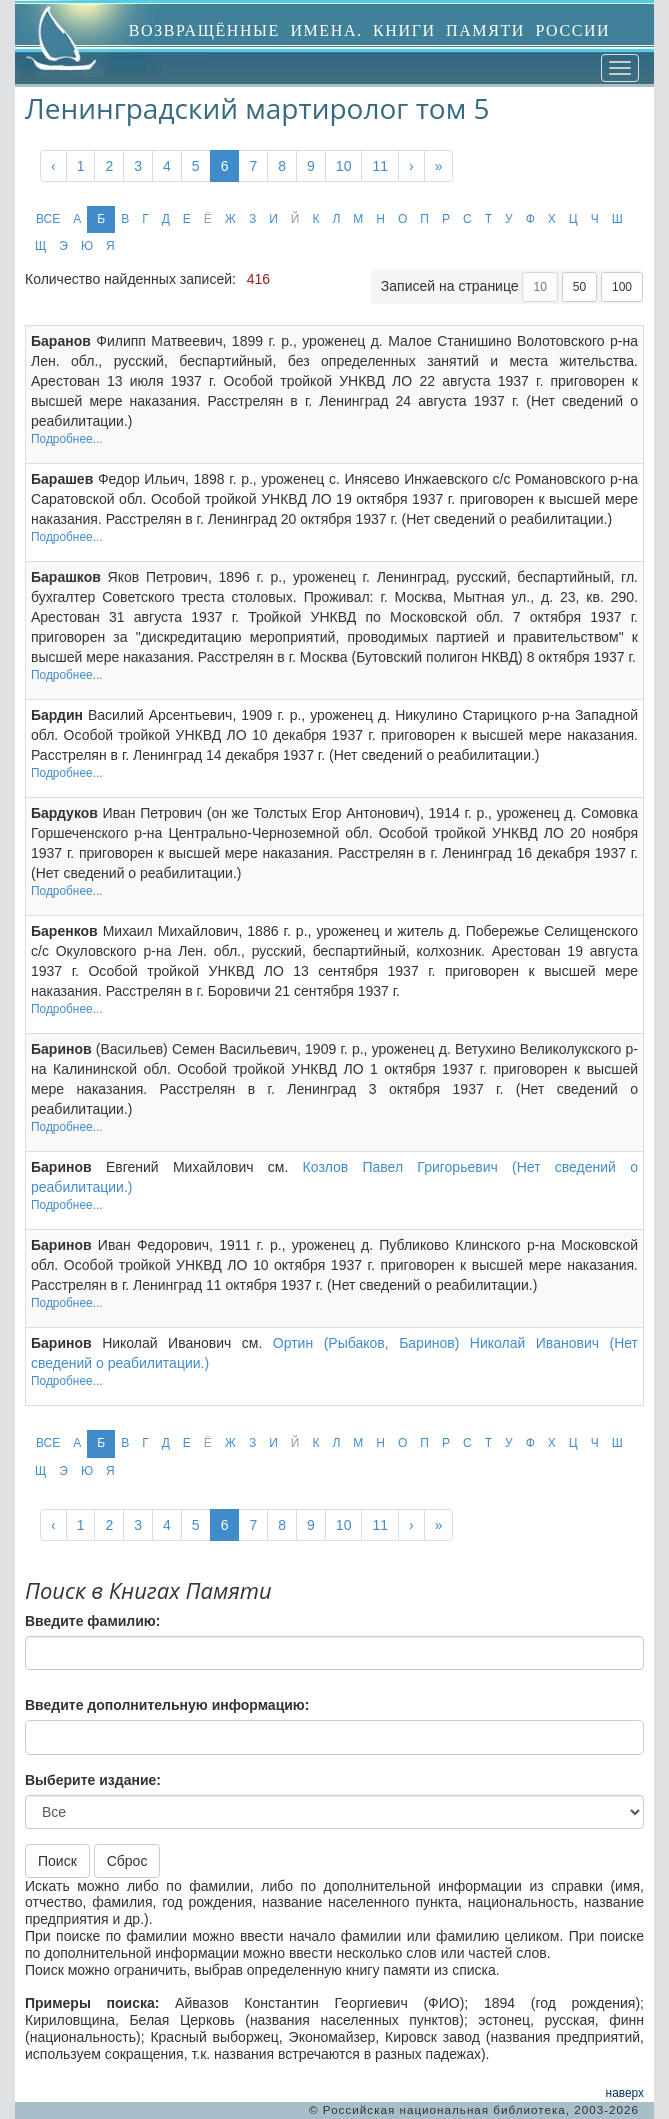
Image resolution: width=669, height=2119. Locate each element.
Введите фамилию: (92, 1621)
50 (579, 287)
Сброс (127, 1861)
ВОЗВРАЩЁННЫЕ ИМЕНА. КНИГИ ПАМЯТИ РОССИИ (370, 30)
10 (344, 166)
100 (622, 287)
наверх (625, 2093)
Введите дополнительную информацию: (167, 1705)
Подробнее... (67, 439)
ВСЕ (48, 219)
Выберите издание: (93, 1780)
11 (380, 166)
